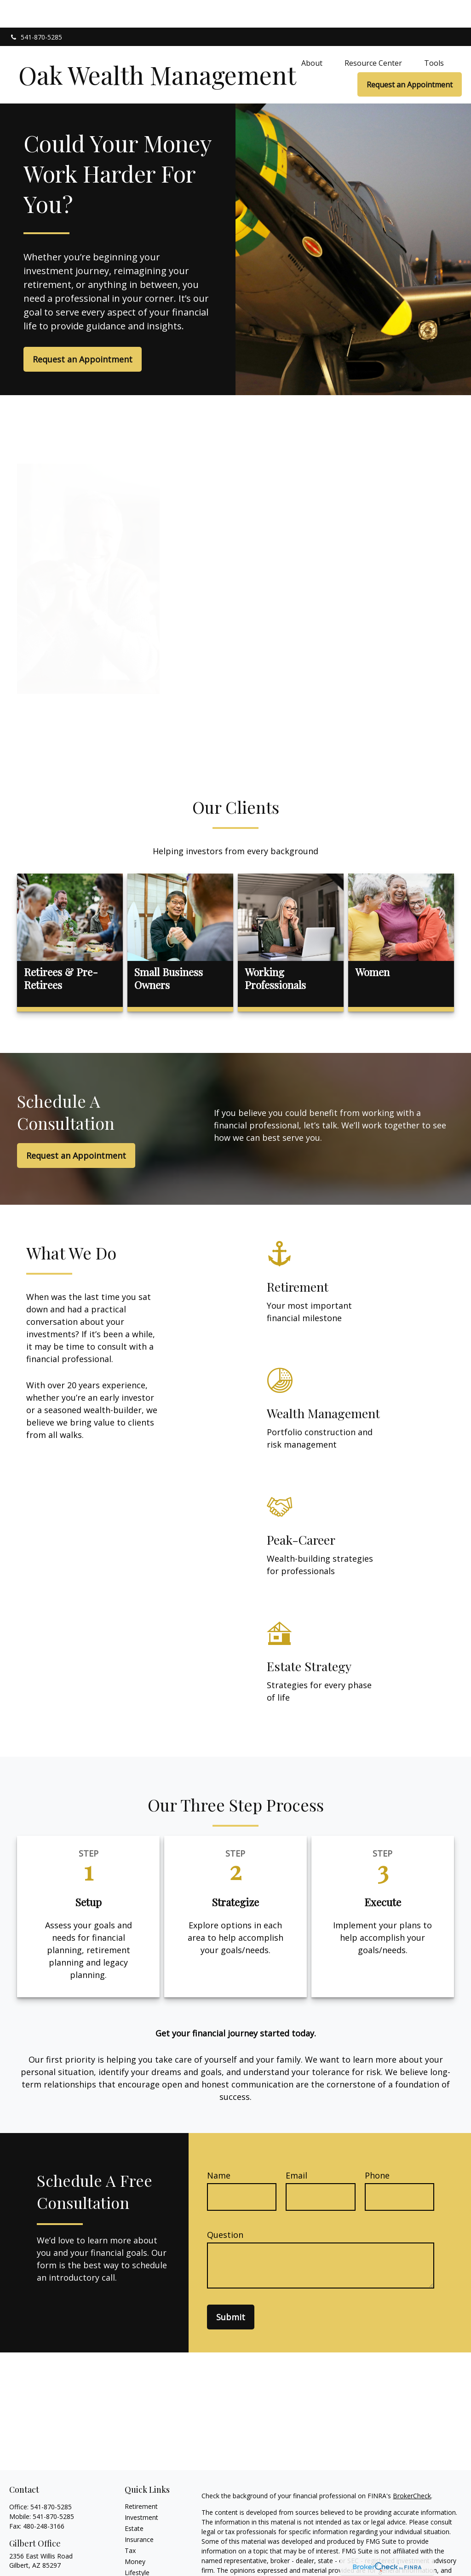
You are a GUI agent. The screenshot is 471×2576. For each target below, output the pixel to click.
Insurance (139, 2511)
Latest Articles (146, 2556)
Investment (141, 2489)
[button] (312, 35)
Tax (130, 2522)
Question (225, 2207)
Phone (377, 2147)
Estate (134, 2500)
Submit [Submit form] (230, 2289)
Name (218, 2147)
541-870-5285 (35, 9)
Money (135, 2534)
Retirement (141, 2478)
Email (296, 2147)
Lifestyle (137, 2545)
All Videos (139, 2567)
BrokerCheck (412, 2468)
